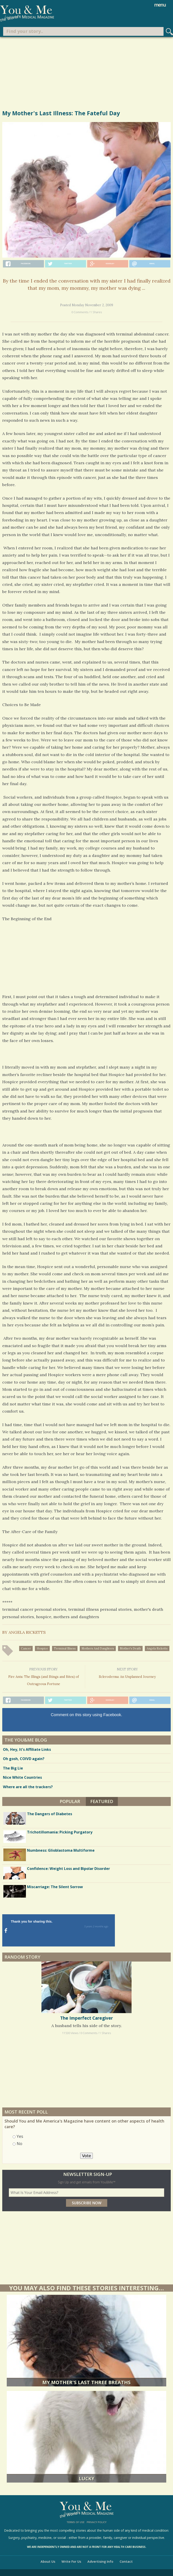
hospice (42, 1648)
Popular (70, 1801)
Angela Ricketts (157, 1648)
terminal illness (65, 1648)
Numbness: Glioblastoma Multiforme (61, 1850)
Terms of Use (75, 2509)
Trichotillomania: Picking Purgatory (59, 1832)
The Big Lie (13, 1768)
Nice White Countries (22, 1777)
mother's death (130, 1648)
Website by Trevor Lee (121, 2565)
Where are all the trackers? (28, 1786)
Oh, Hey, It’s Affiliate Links (27, 1749)
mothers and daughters (98, 1648)
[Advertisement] (86, 72)
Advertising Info (100, 2549)
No (19, 2131)
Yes (20, 2123)
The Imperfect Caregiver (86, 2005)
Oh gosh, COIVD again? (23, 1758)
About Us (48, 2549)
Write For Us (71, 2549)
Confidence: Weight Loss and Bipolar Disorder (68, 1868)
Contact (126, 2549)
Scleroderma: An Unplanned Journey (127, 1673)
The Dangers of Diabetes (49, 1813)
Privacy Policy (97, 2509)
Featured (104, 1800)
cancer (26, 1648)
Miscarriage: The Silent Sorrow (55, 1886)
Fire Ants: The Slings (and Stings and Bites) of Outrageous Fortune (43, 1676)
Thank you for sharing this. (62, 1924)
